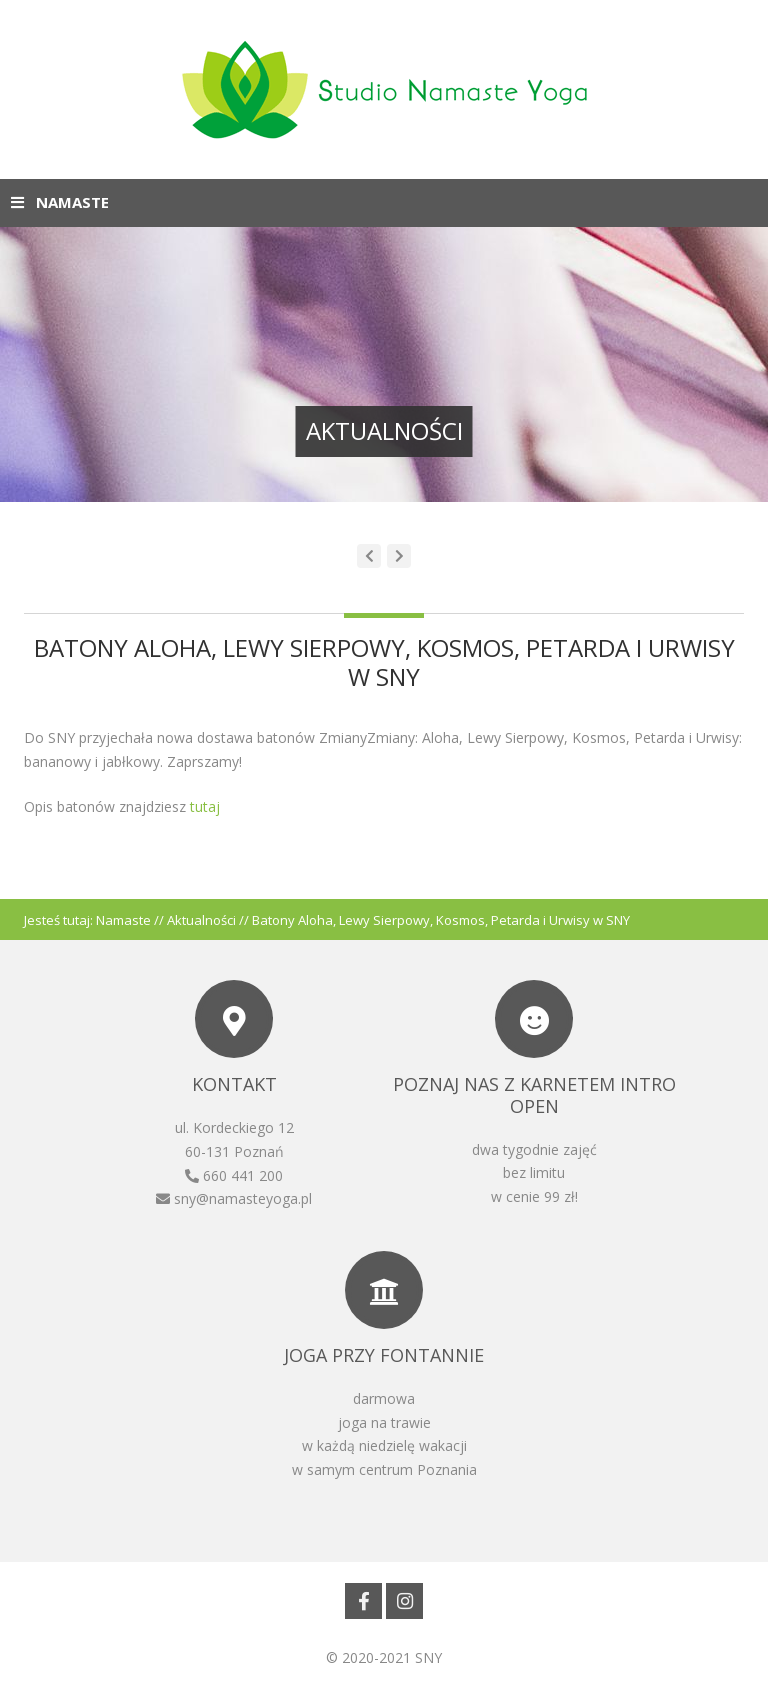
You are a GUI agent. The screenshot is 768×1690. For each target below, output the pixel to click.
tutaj (203, 806)
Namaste (123, 920)
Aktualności (201, 920)
